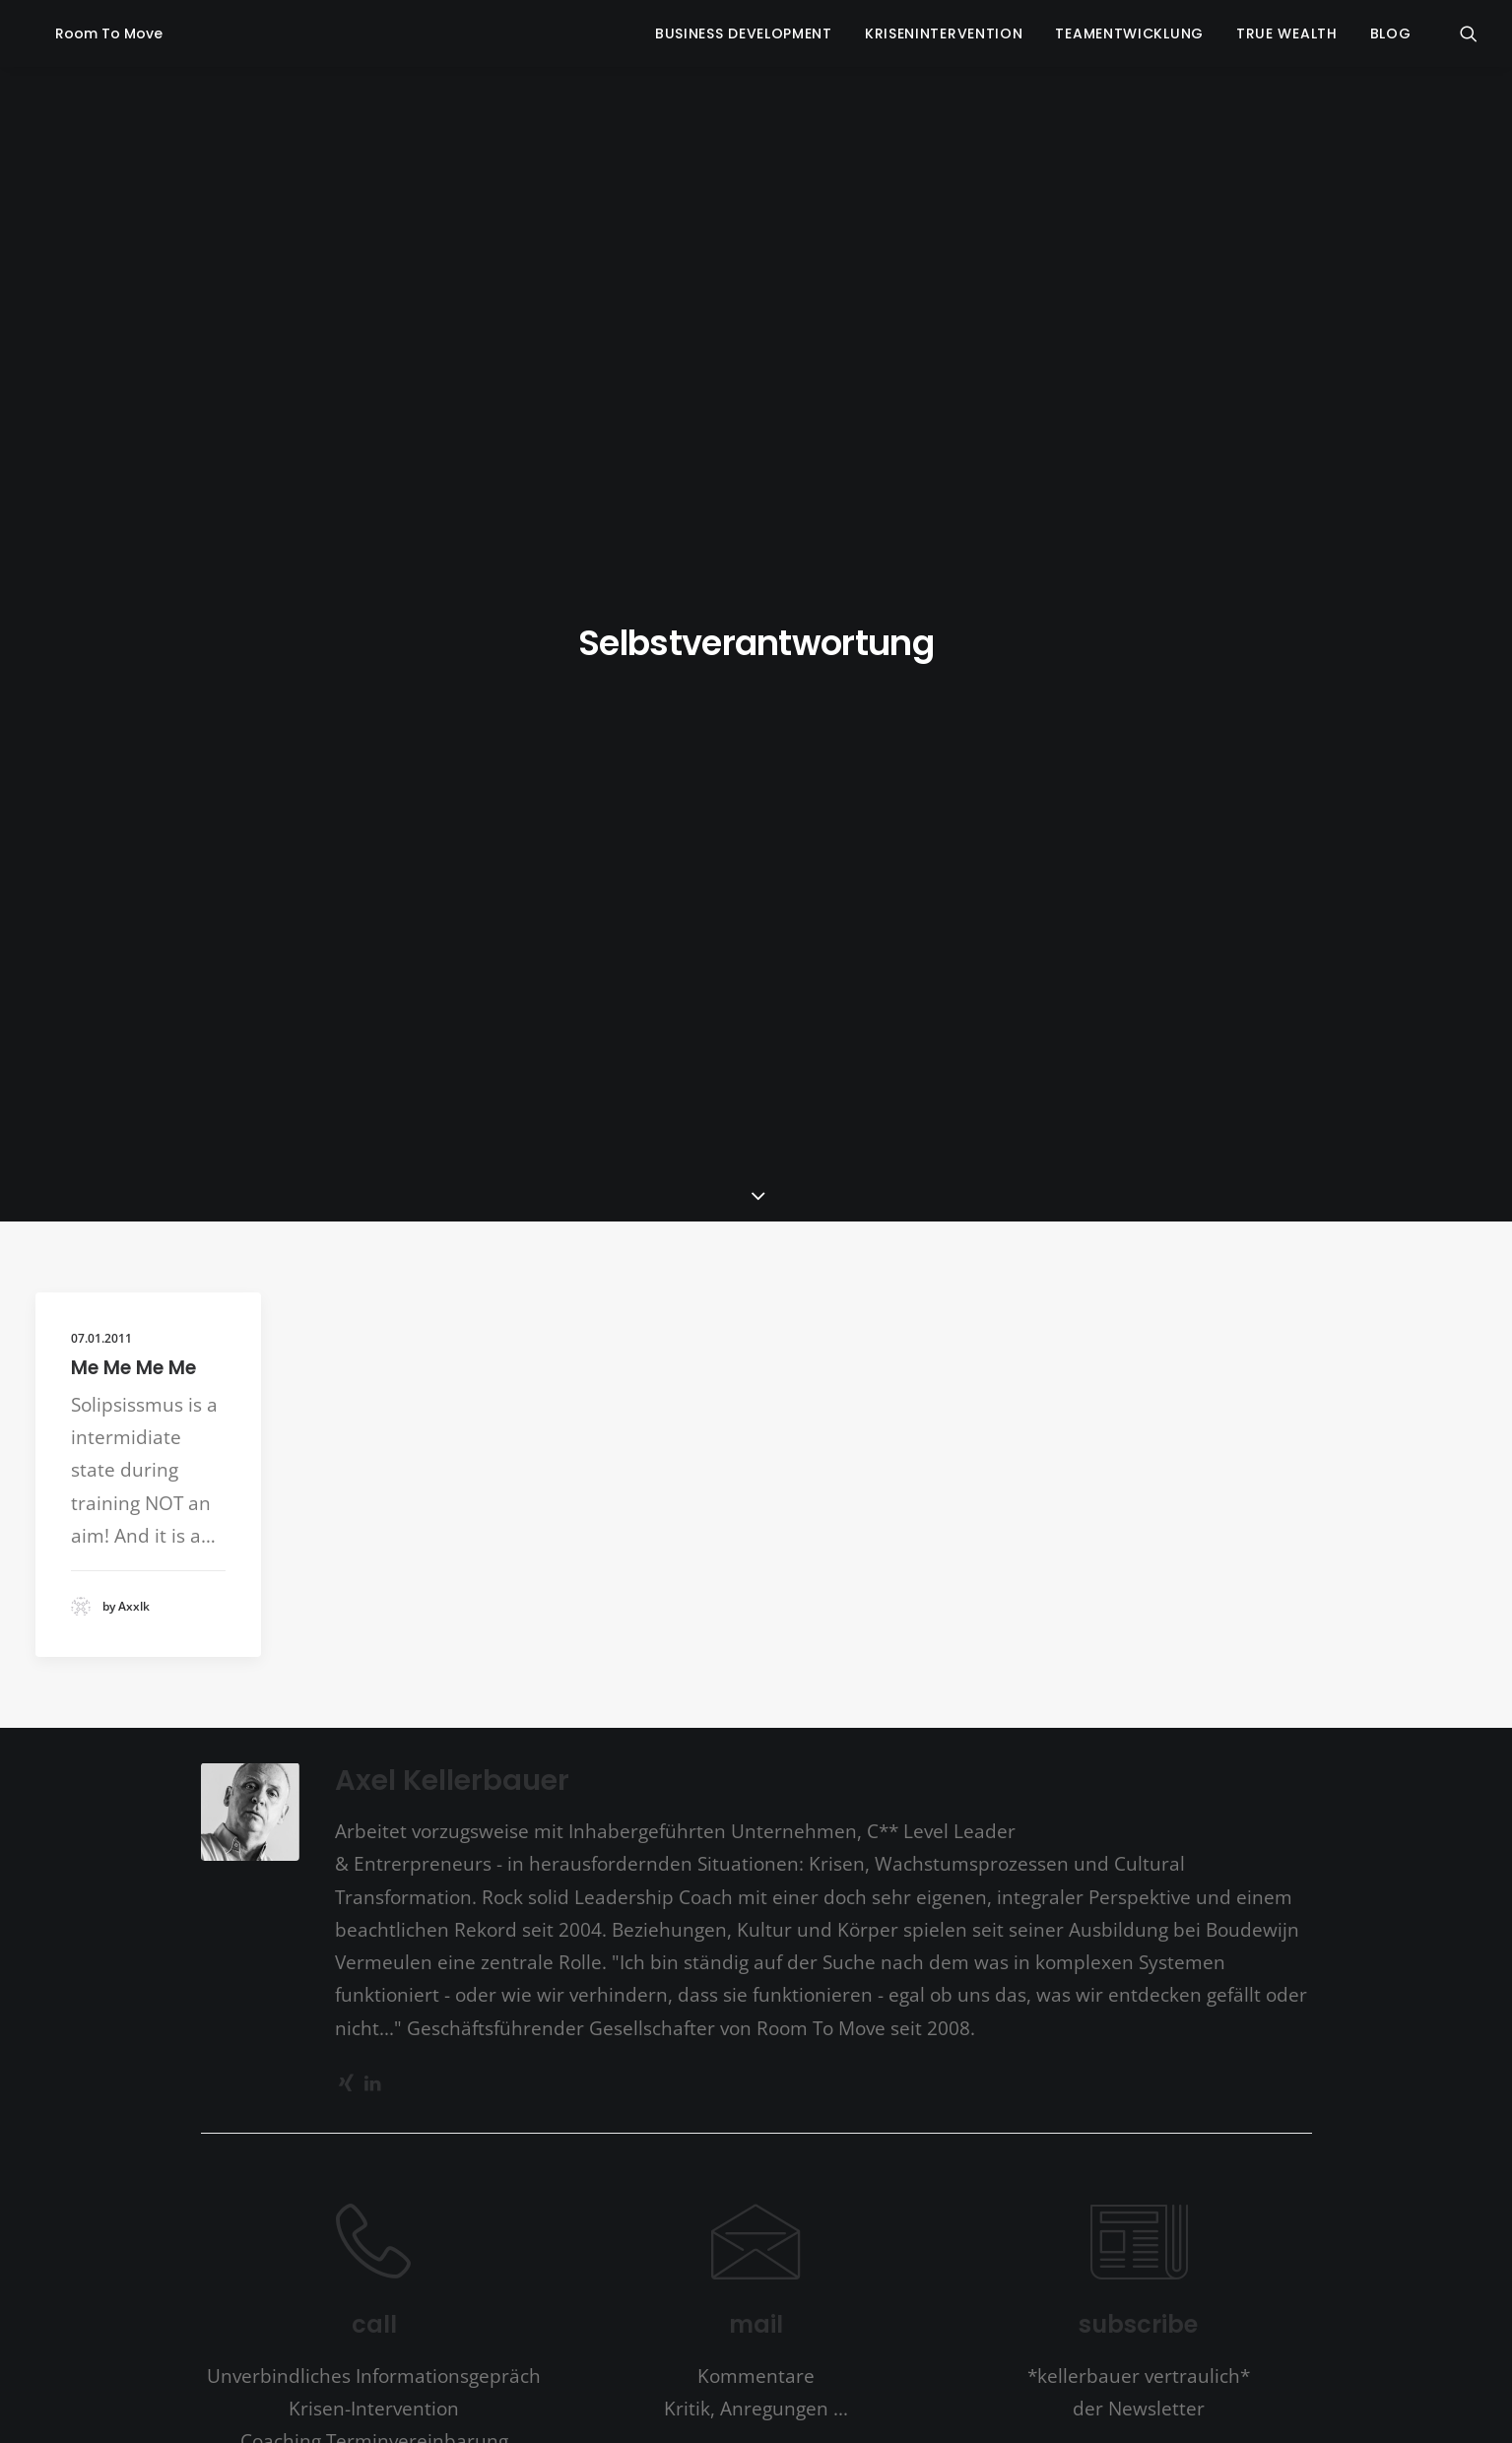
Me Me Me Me (133, 501)
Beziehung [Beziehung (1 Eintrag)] (858, 1719)
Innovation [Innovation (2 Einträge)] (537, 1793)
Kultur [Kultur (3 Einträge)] (575, 1829)
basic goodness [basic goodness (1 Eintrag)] (744, 1719)
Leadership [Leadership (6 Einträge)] (679, 1825)
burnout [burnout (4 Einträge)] (976, 1714)
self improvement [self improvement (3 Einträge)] (924, 1866)
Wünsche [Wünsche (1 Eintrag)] (978, 1908)
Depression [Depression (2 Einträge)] (739, 1754)
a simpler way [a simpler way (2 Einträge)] (649, 1717)
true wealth (1287, 33)
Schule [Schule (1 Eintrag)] (749, 1870)
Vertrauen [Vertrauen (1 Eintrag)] (824, 1908)
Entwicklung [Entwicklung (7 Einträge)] (1007, 1749)
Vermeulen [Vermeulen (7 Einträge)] (720, 1901)
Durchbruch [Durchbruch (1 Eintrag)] (818, 1756)
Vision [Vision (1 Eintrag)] (871, 1908)
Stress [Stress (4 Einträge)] (407, 1903)
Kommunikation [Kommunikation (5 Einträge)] (718, 1789)
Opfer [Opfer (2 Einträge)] (1002, 1830)
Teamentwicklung (1129, 33)
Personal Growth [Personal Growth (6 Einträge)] (482, 1863)
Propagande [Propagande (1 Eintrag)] (626, 1870)
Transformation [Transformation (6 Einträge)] (543, 1901)
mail (756, 1457)
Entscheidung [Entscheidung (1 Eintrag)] (888, 1756)
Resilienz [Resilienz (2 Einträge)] (695, 1868)
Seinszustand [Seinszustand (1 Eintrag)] (804, 1870)
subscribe (1138, 1457)
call (374, 1457)
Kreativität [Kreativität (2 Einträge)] (857, 1793)
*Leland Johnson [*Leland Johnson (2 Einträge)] (436, 1717)
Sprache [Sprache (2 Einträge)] (1040, 1868)
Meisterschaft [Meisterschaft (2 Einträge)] (863, 1830)
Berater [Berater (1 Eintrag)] (807, 1719)
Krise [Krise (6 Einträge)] (931, 1788)
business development (743, 33)
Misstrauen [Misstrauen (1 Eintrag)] (947, 1832)
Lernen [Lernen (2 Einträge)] (782, 1830)
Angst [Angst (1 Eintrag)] (579, 1719)
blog (1391, 33)
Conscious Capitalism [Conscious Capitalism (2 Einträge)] (552, 1754)
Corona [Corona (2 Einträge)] (663, 1754)
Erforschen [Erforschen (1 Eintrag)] (403, 1795)
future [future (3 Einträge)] (464, 1791)
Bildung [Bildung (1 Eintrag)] (909, 1719)
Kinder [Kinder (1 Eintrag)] (599, 1795)
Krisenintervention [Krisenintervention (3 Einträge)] (459, 1829)
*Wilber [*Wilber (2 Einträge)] (531, 1717)
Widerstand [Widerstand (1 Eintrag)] (921, 1908)
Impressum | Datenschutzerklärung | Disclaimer (912, 2326)
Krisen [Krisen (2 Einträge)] (992, 1793)
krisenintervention (944, 33)
